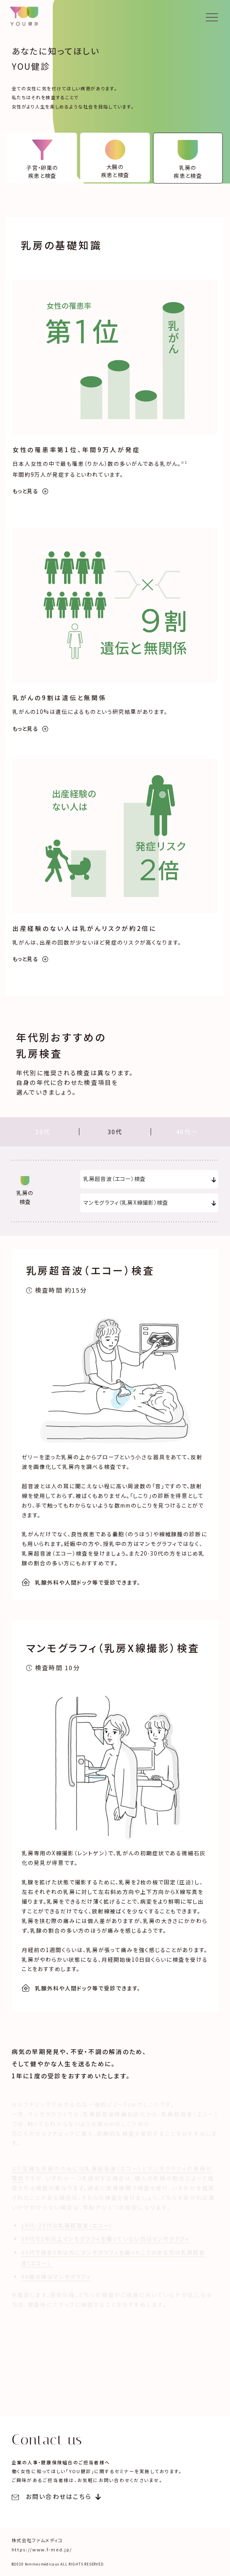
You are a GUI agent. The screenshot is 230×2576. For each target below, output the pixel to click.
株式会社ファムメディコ (37, 2541)
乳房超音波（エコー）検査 (114, 1179)
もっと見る (30, 491)
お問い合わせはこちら (52, 2497)
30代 (115, 1132)
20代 (42, 1132)
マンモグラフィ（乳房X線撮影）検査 (126, 1202)
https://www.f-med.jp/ (42, 2550)
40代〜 (187, 1132)
